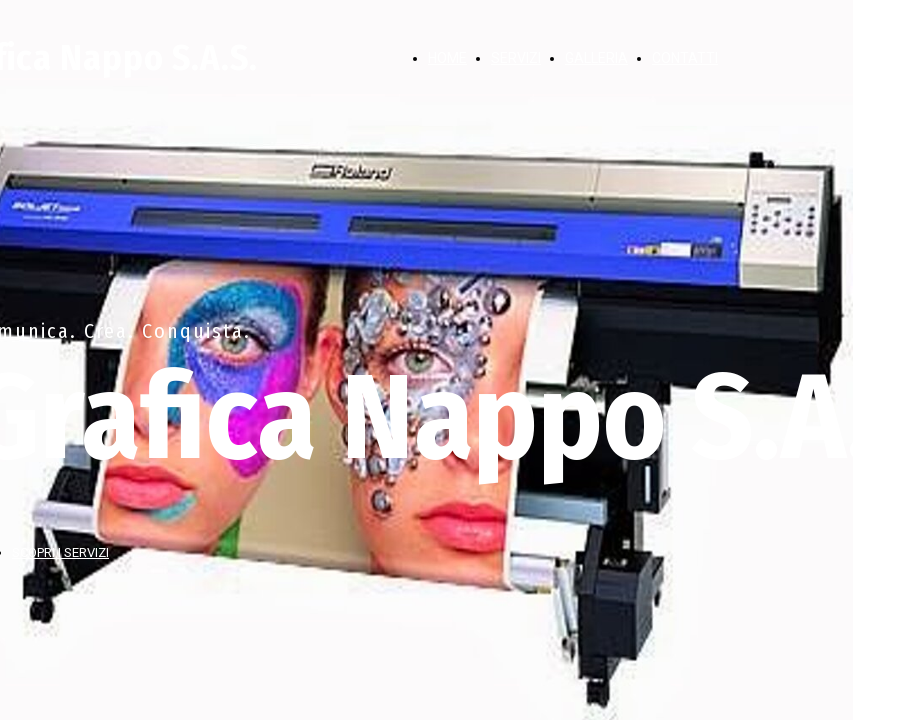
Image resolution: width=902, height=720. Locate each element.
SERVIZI (516, 58)
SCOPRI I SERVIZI (60, 552)
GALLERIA (596, 58)
